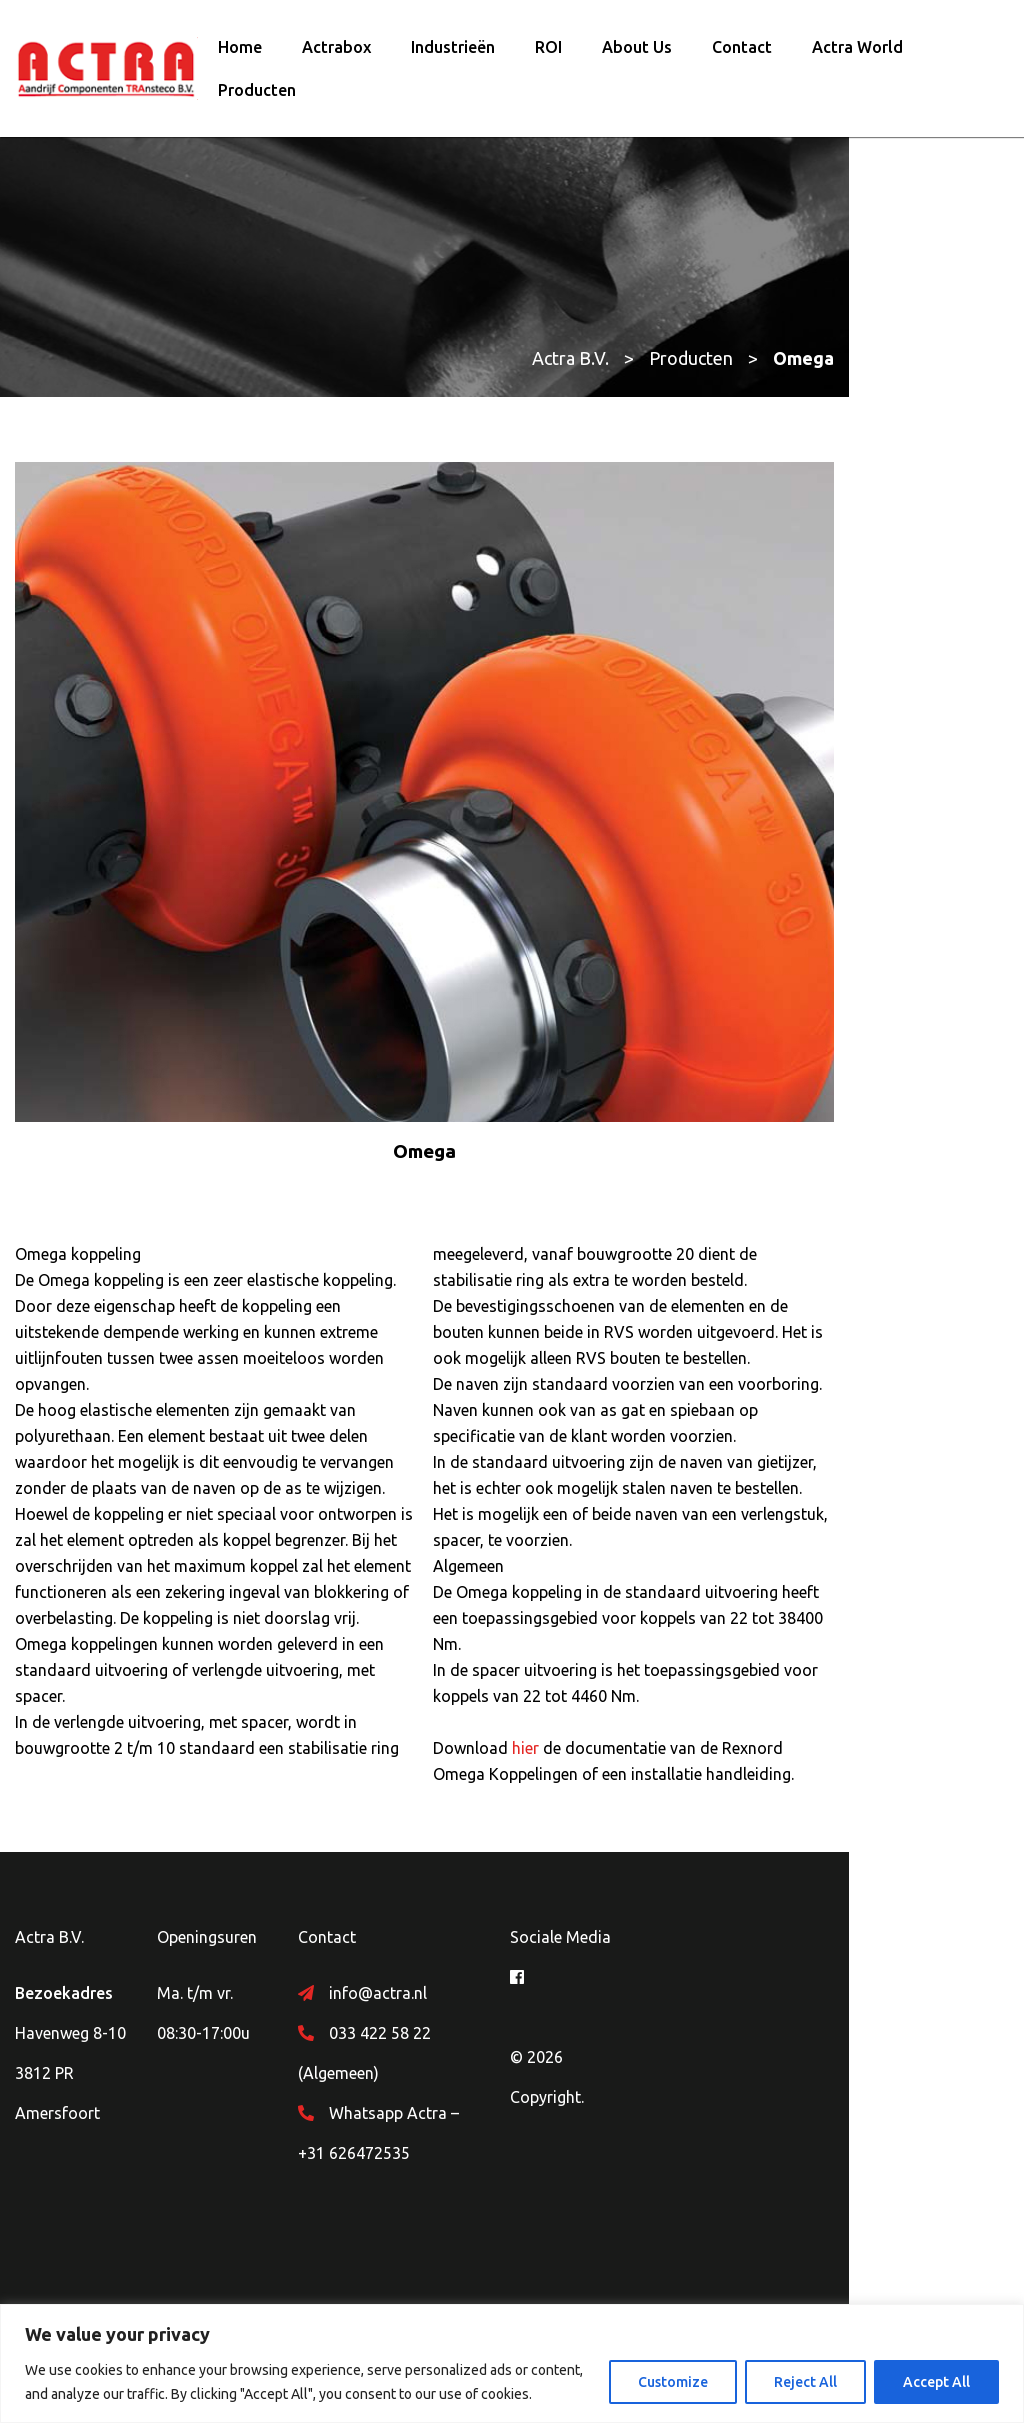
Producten (257, 96)
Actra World (857, 53)
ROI (548, 53)
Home (240, 53)
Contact (742, 53)
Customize (673, 2382)
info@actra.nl (436, 2094)
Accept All (936, 2382)
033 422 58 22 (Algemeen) (480, 2134)
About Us (637, 53)
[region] (512, 2363)
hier (614, 1823)
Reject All (805, 2382)
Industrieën (453, 53)
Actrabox (336, 53)
